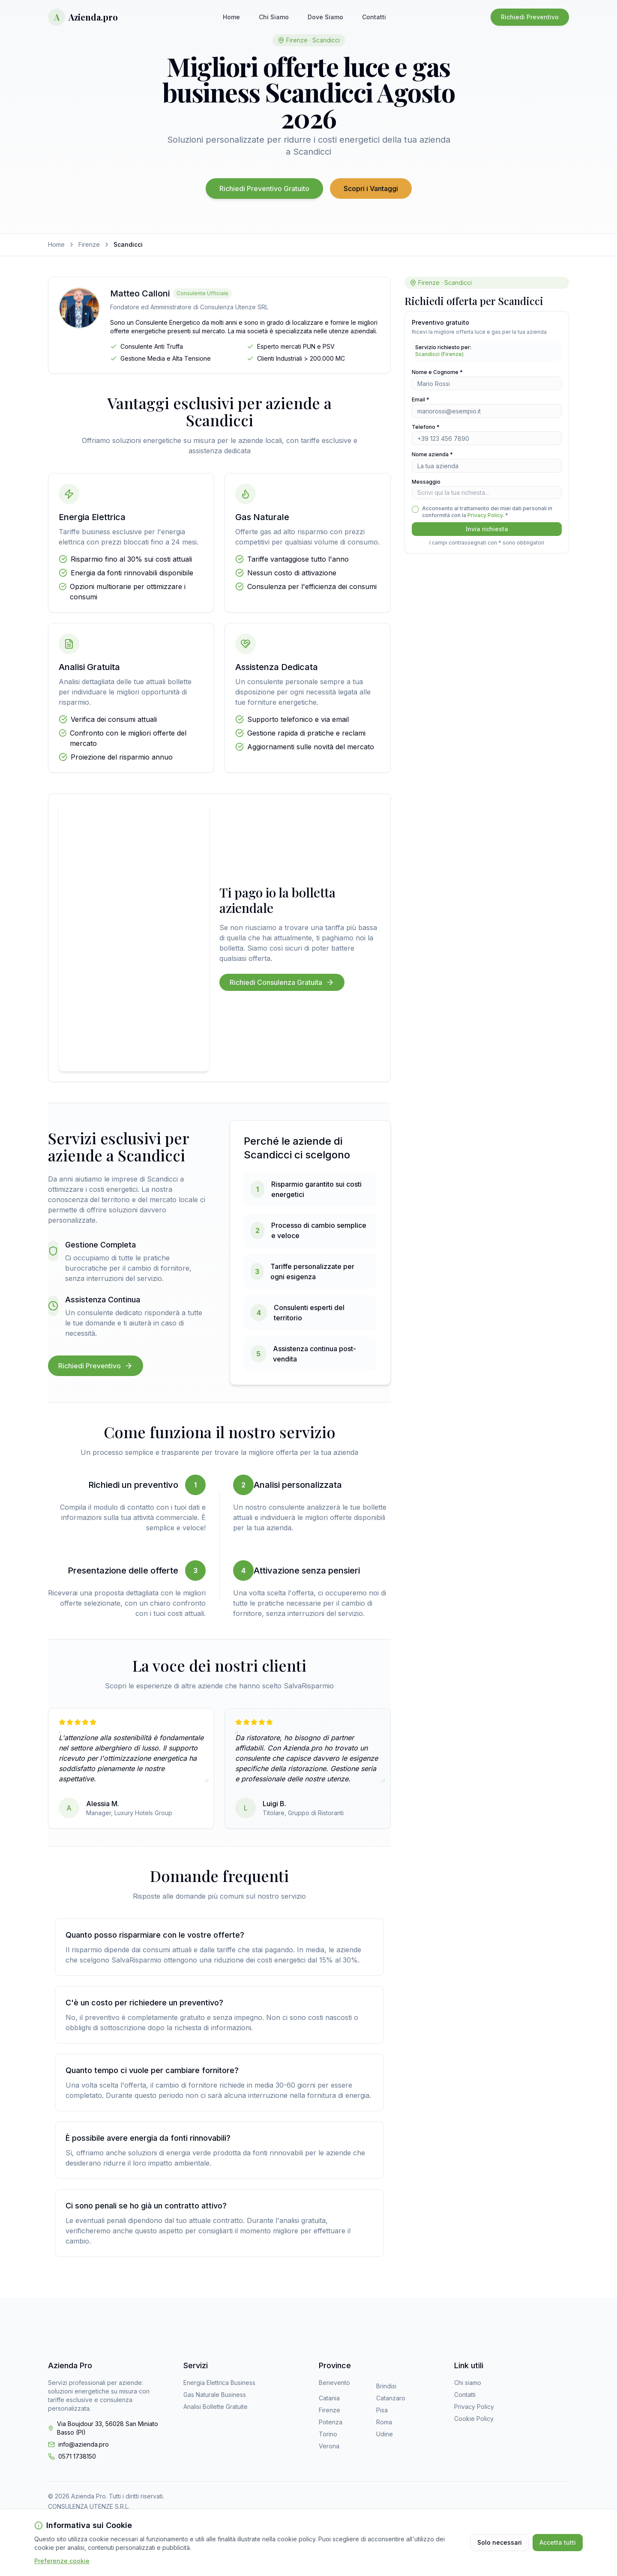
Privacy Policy (485, 515)
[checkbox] (415, 509)
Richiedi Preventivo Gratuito (264, 188)
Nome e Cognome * (437, 372)
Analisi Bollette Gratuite (215, 2406)
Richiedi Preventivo (530, 17)
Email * (420, 399)
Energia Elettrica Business (219, 2382)
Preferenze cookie (62, 2560)
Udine (384, 2434)
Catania (329, 2398)
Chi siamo (467, 2382)
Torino (328, 2434)
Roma (384, 2422)
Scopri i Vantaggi (371, 188)
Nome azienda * (432, 454)
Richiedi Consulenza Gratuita (282, 982)
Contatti (374, 17)
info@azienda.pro (83, 2444)
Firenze (89, 244)
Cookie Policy (474, 2418)
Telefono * (426, 427)
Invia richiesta (487, 529)
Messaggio (426, 482)
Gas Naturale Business (214, 2394)
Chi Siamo (274, 17)
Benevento (334, 2382)
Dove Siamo (325, 17)
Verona (329, 2446)
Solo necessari (499, 2542)
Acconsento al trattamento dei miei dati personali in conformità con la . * (487, 511)
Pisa (382, 2410)
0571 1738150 (77, 2456)
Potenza (330, 2422)
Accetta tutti (557, 2542)
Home (231, 17)
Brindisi (386, 2386)
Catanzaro (390, 2398)
